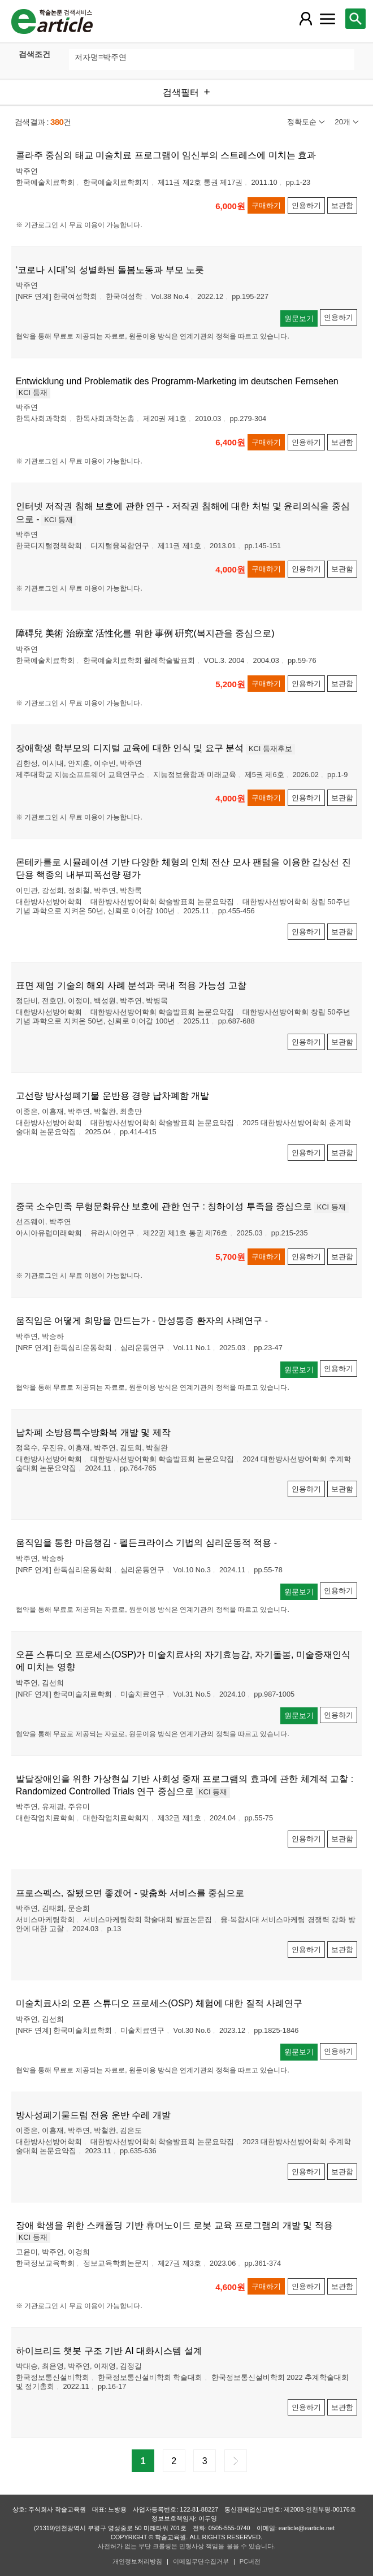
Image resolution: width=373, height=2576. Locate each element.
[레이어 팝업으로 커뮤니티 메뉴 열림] (328, 18)
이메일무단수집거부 (201, 2561)
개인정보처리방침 (137, 2561)
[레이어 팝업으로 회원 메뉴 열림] (305, 18)
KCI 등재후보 (270, 748)
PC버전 (250, 2561)
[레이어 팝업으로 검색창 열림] (355, 18)
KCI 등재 (33, 392)
